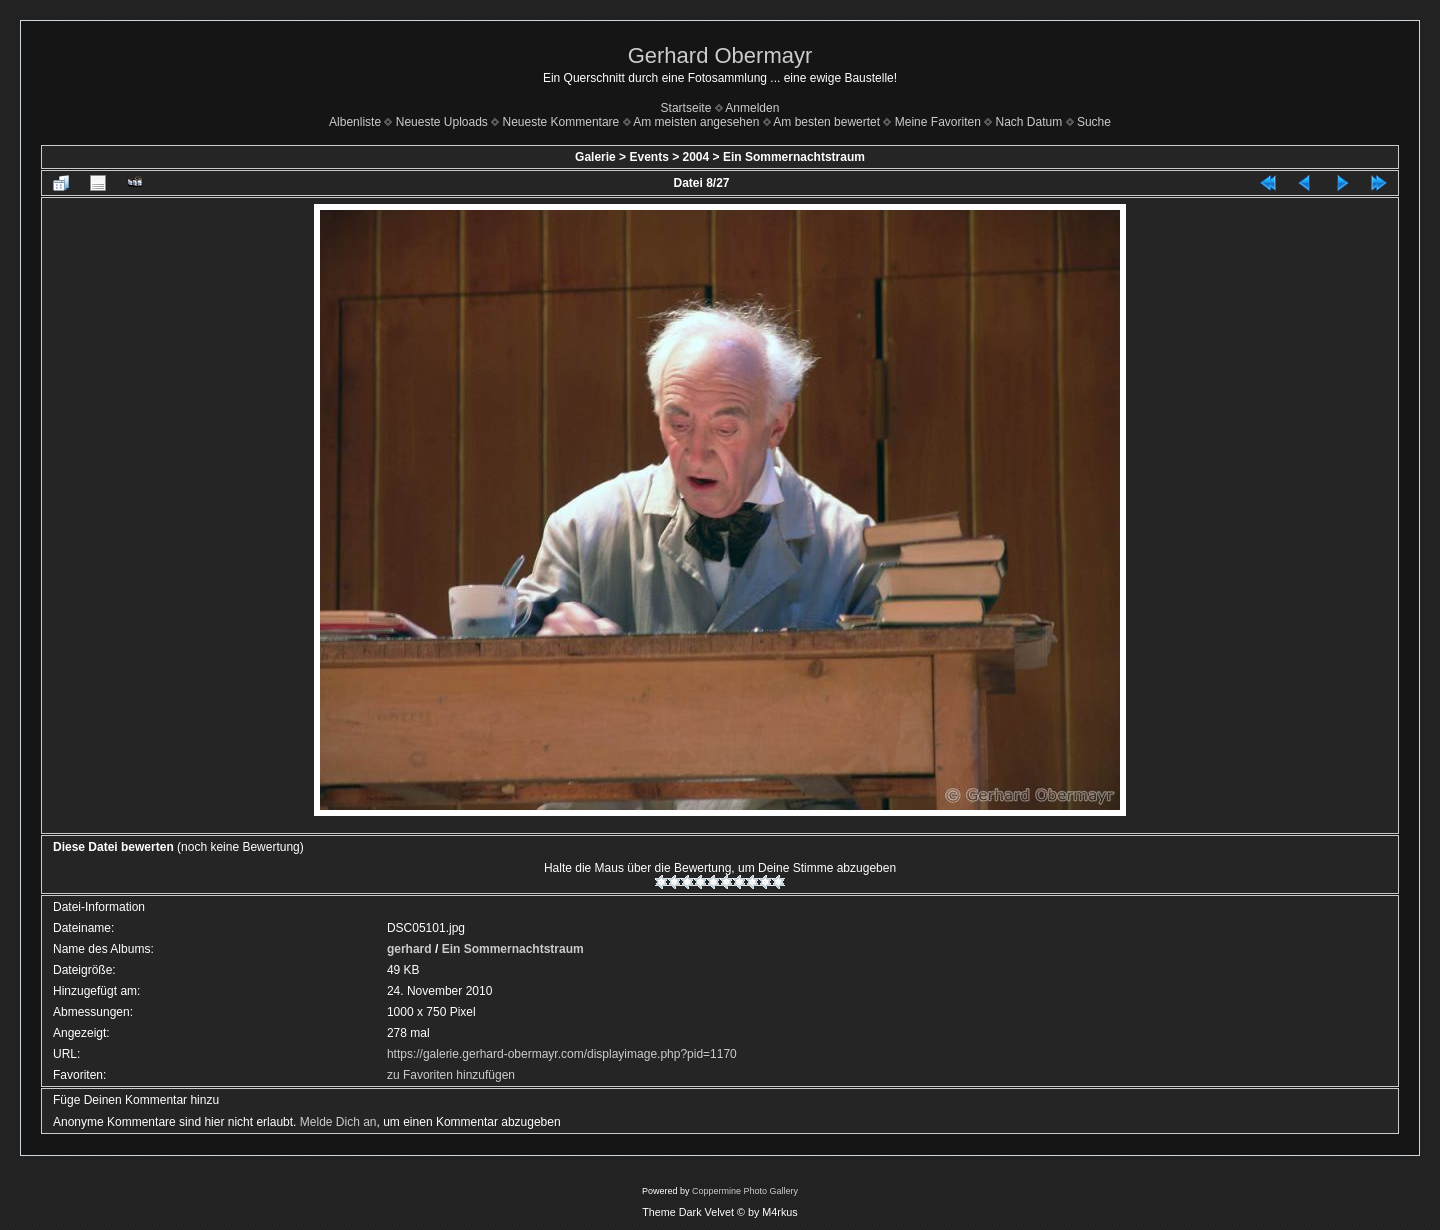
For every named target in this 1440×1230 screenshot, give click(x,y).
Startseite (686, 108)
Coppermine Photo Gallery (745, 1191)
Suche (1094, 122)
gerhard (409, 949)
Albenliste (355, 122)
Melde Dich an (338, 1122)
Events (648, 157)
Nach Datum (1029, 122)
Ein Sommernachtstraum (794, 157)
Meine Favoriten (938, 122)
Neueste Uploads (442, 122)
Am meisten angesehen (696, 122)
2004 (696, 157)
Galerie (595, 157)
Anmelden (752, 108)
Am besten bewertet (826, 122)
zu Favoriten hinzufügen (451, 1075)
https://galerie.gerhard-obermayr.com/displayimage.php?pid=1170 (562, 1054)
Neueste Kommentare (561, 122)
